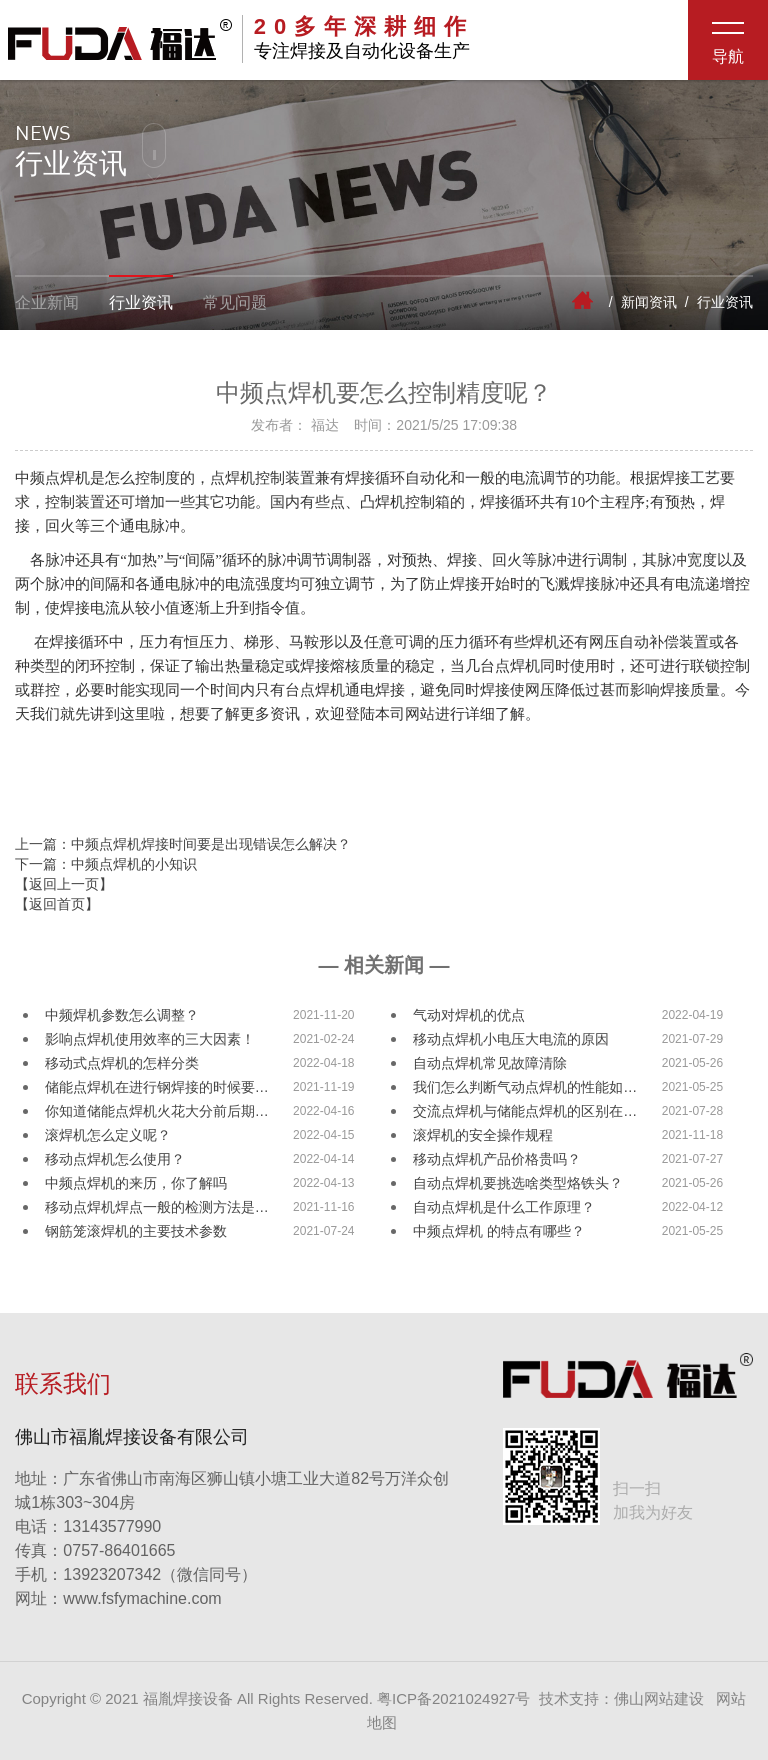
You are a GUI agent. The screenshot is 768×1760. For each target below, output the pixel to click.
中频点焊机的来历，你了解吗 (136, 1183)
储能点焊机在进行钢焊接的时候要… (157, 1087)
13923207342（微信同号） (160, 1574)
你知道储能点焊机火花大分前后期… (157, 1111)
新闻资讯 (649, 302)
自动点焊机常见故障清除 (490, 1063)
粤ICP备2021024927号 (453, 1698)
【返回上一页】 (64, 884)
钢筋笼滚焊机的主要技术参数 (136, 1231)
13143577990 (88, 1526)
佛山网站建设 (659, 1698)
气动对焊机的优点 (469, 1015)
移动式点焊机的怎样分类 (122, 1063)
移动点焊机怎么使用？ (115, 1159)
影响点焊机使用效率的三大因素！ (150, 1039)
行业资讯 (141, 302)
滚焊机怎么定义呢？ (108, 1135)
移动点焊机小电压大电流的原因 (511, 1039)
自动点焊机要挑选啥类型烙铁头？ (518, 1183)
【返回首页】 (57, 904)
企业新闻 (47, 302)
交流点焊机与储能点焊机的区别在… (525, 1111)
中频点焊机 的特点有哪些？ (499, 1231)
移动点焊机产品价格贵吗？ (497, 1159)
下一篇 (106, 864)
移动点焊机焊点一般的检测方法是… (157, 1207)
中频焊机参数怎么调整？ (122, 1015)
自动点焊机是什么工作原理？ (504, 1207)
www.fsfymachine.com (118, 1598)
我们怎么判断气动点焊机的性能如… (525, 1087)
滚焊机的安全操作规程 (483, 1135)
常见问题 (235, 302)
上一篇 (183, 844)
